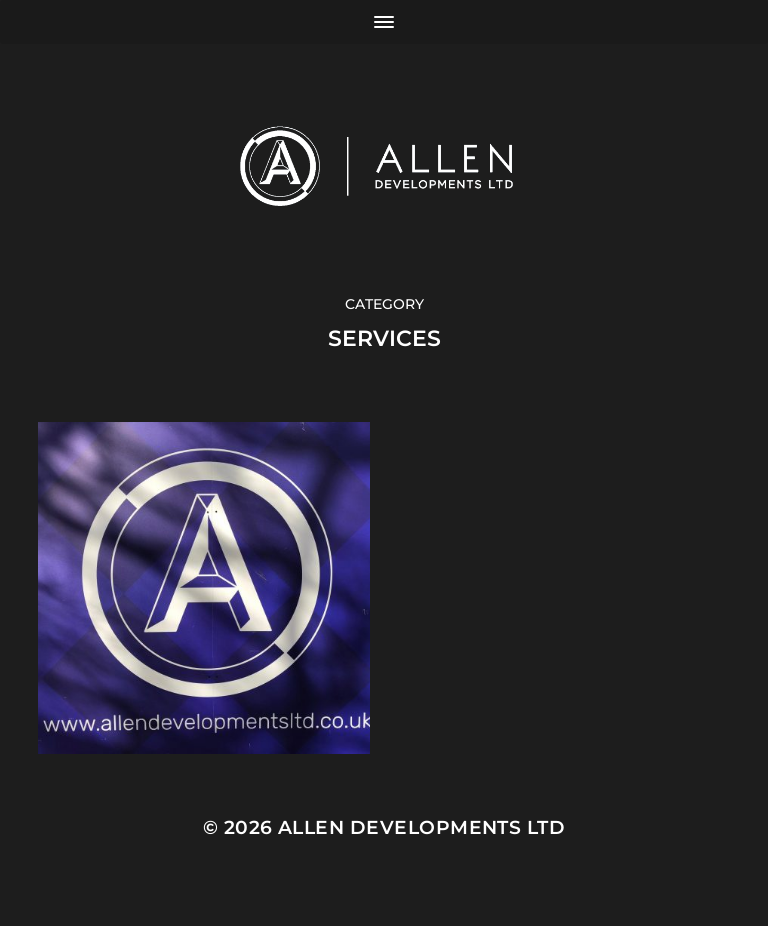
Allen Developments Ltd (421, 827)
